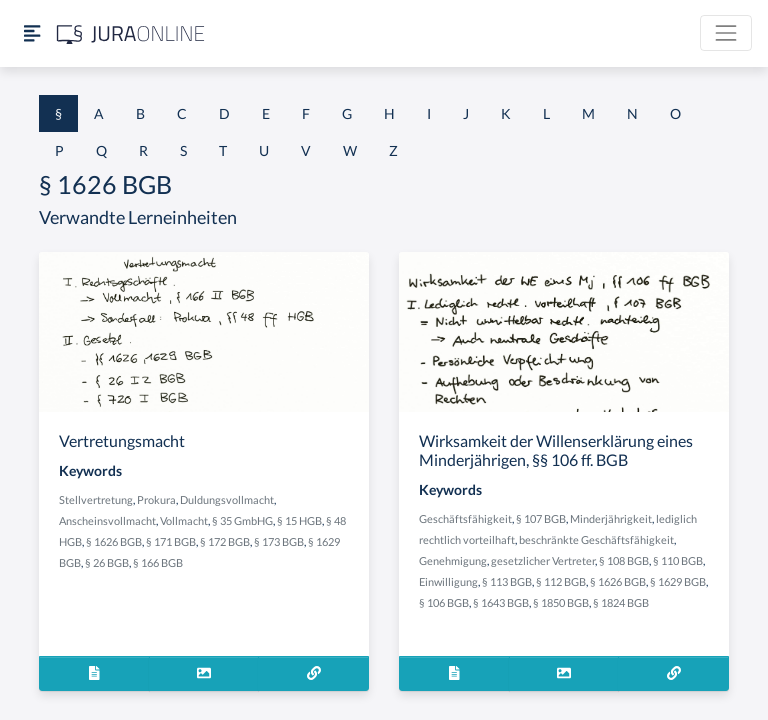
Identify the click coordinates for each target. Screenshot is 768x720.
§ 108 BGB (624, 560)
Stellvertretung (96, 499)
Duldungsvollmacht (227, 499)
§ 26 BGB (107, 562)
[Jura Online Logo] (131, 33)
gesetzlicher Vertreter (543, 560)
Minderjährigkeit (611, 518)
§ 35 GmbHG (242, 520)
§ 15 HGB (299, 520)
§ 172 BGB (225, 541)
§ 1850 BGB (561, 602)
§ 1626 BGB (114, 541)
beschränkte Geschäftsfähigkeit (596, 539)
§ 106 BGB (444, 602)
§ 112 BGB (561, 581)
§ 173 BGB (279, 541)
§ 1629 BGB (678, 581)
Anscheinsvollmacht (107, 520)
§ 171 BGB (171, 541)
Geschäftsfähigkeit (465, 518)
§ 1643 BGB (501, 602)
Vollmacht (184, 520)
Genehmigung (453, 560)
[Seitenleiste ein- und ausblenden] (32, 33)
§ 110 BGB (678, 560)
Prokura (156, 499)
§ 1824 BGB (621, 602)
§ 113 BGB (507, 581)
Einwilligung (448, 581)
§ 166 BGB (158, 562)
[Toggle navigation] (726, 33)
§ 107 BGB (541, 518)
